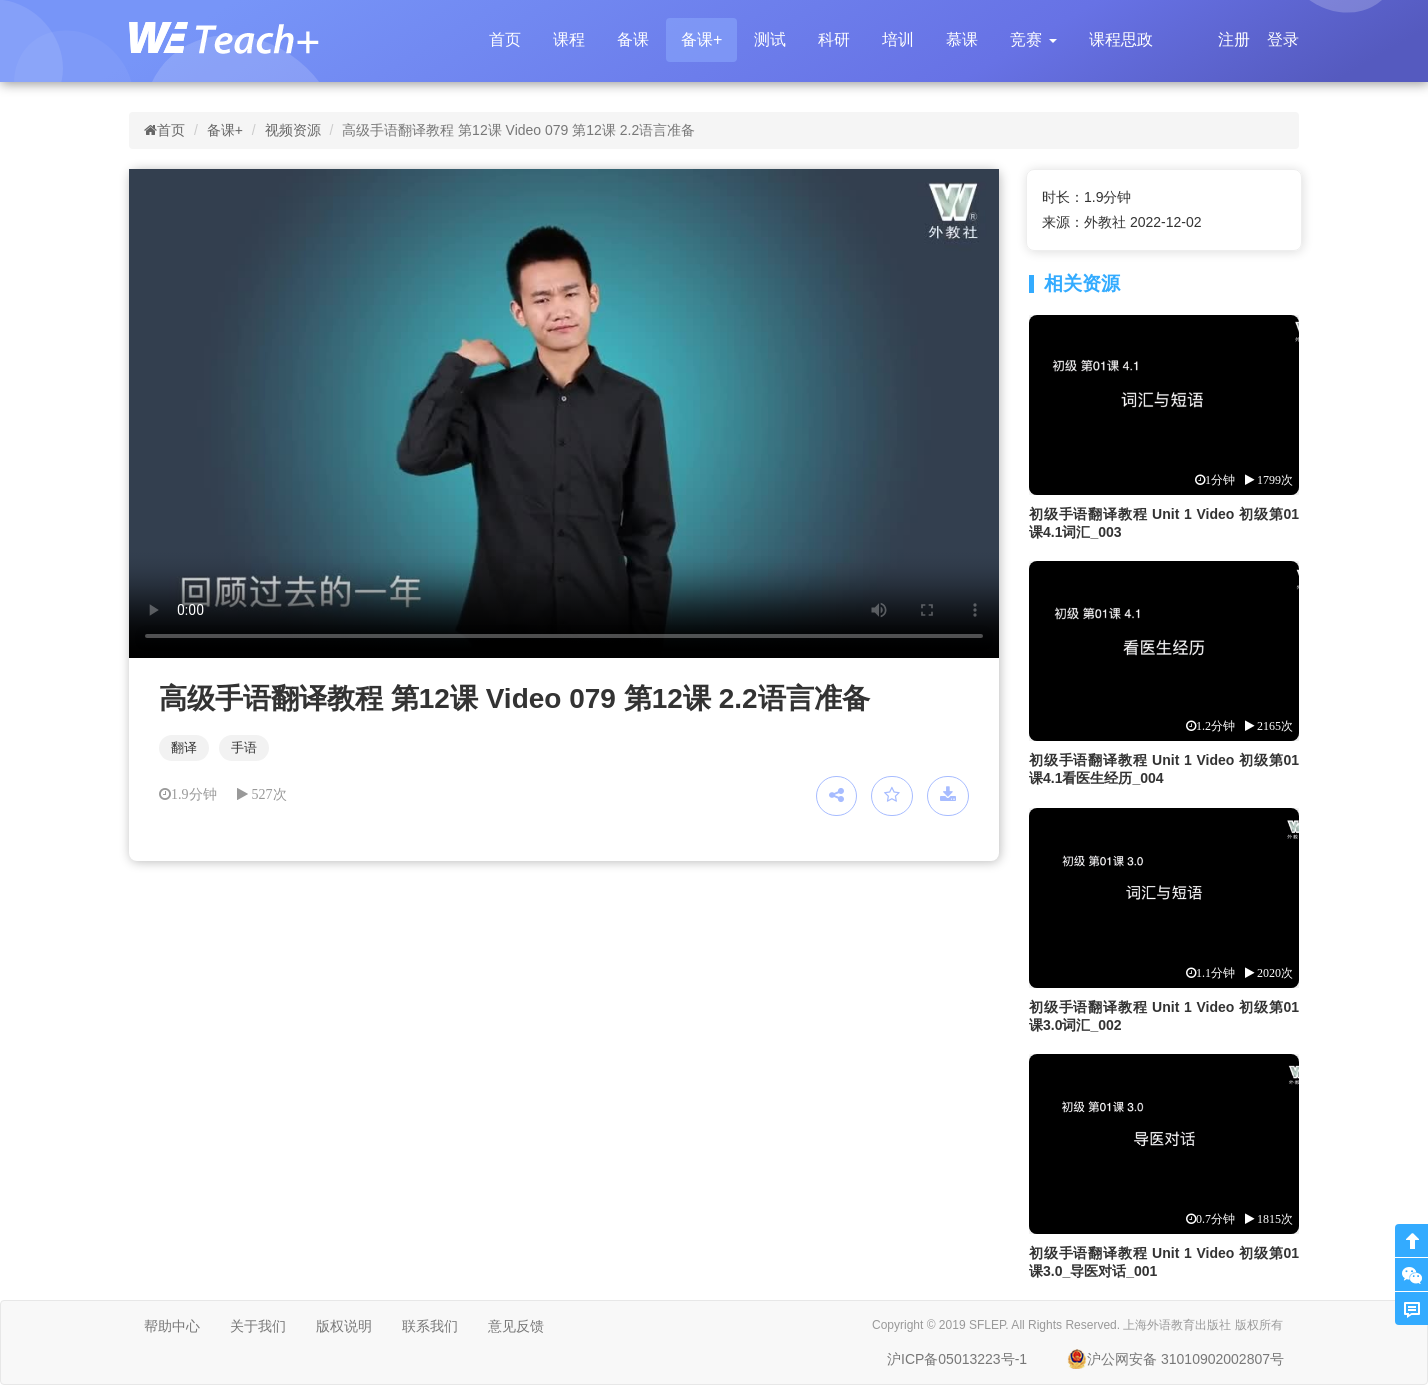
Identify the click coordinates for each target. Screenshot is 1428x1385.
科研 (834, 39)
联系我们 (430, 1326)
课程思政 (1121, 39)
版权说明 (344, 1326)
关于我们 (258, 1326)
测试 (770, 39)
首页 (505, 39)
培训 (898, 39)
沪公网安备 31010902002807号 (1175, 1359)
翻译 (184, 747)
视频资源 (293, 130)
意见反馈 (516, 1326)
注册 (1234, 39)
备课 (633, 39)
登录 (1283, 39)
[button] (1033, 40)
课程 (569, 39)
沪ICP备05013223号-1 (957, 1359)
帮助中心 (172, 1326)
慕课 (962, 39)
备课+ (701, 39)
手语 (244, 747)
